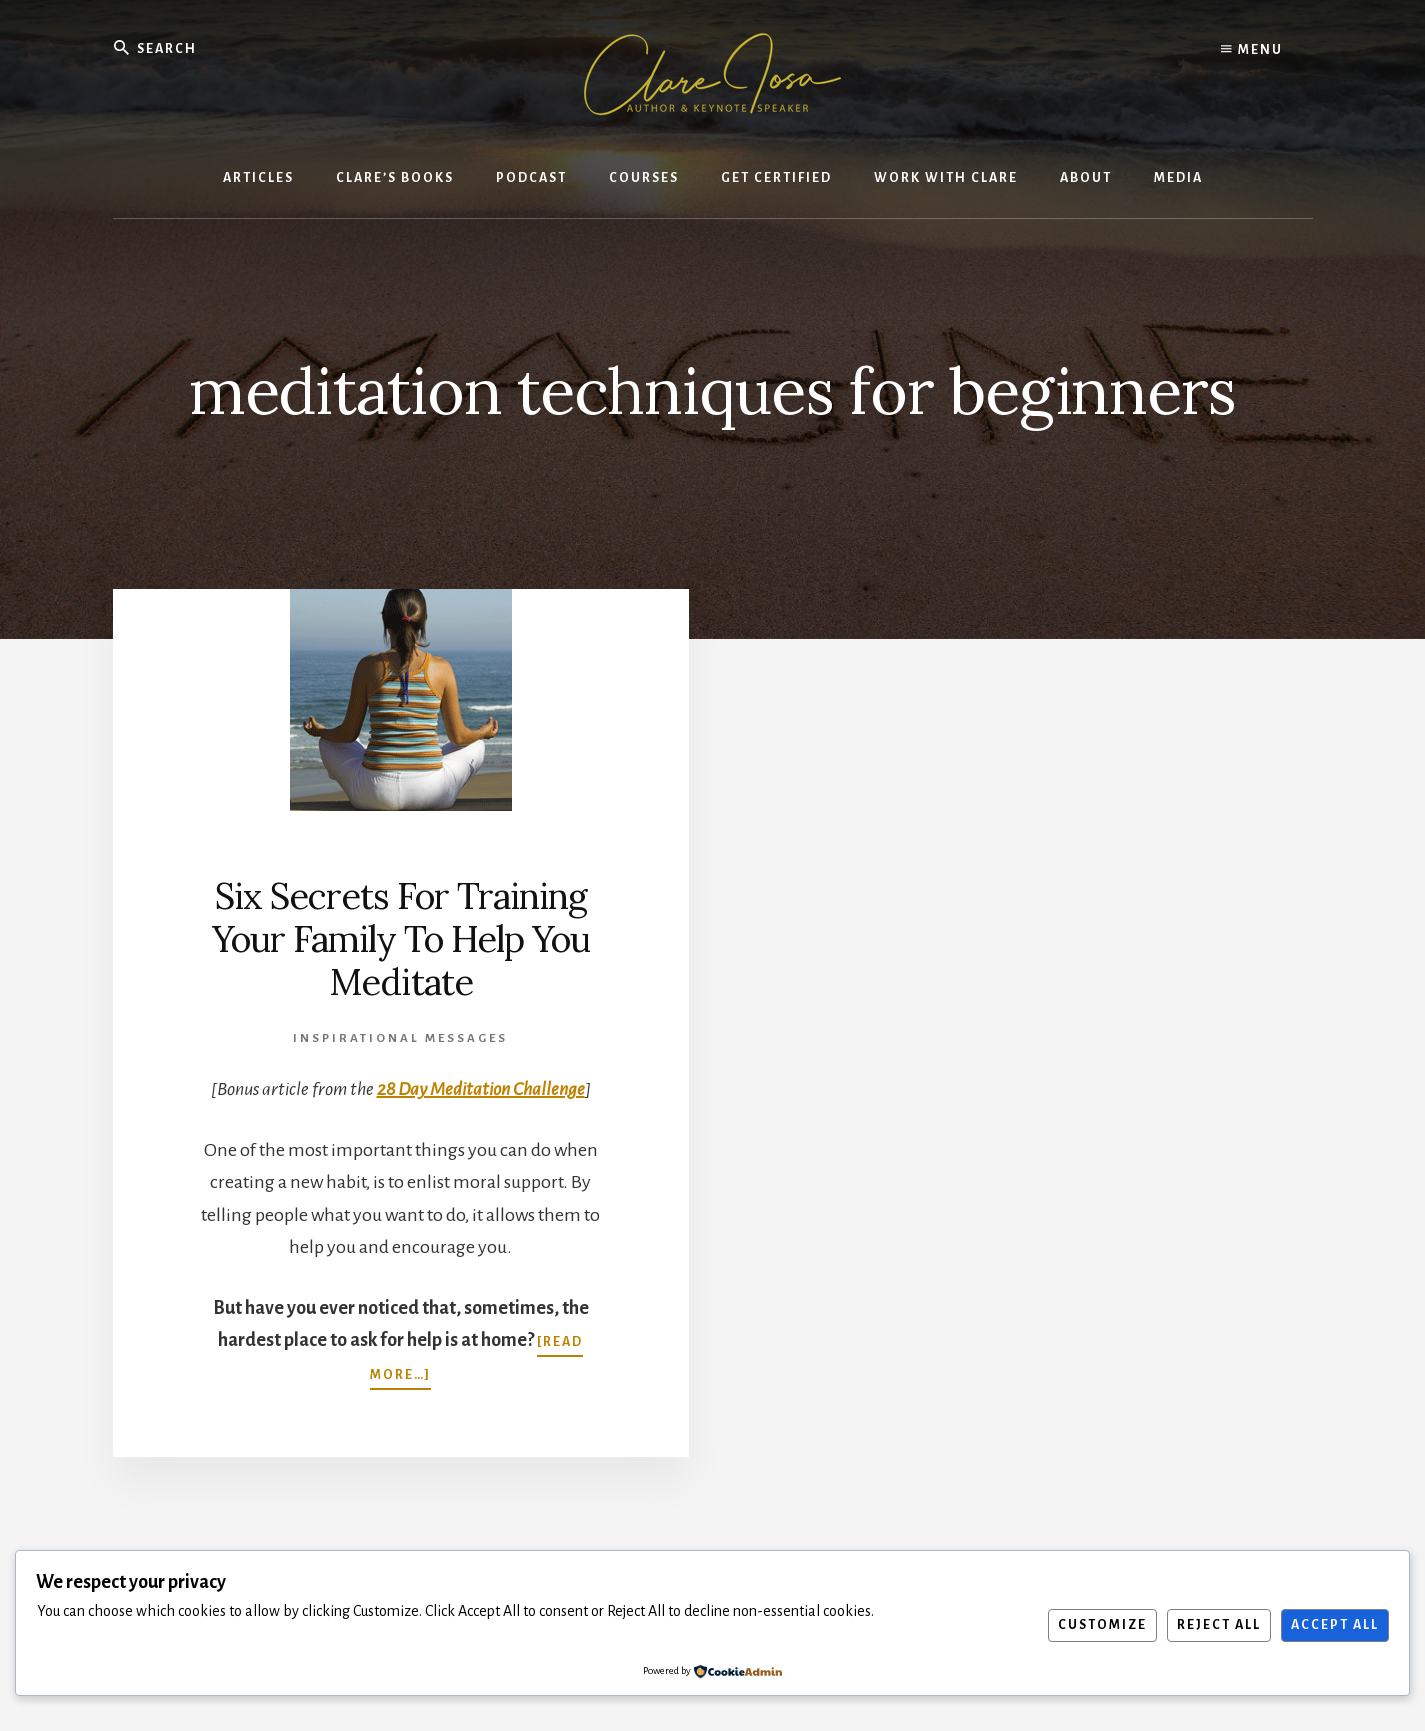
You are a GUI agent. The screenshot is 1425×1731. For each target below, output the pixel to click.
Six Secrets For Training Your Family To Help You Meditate (401, 939)
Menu (1252, 50)
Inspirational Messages (400, 1038)
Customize (1102, 1625)
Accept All (1335, 1625)
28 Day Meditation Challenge (481, 1089)
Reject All (1219, 1625)
